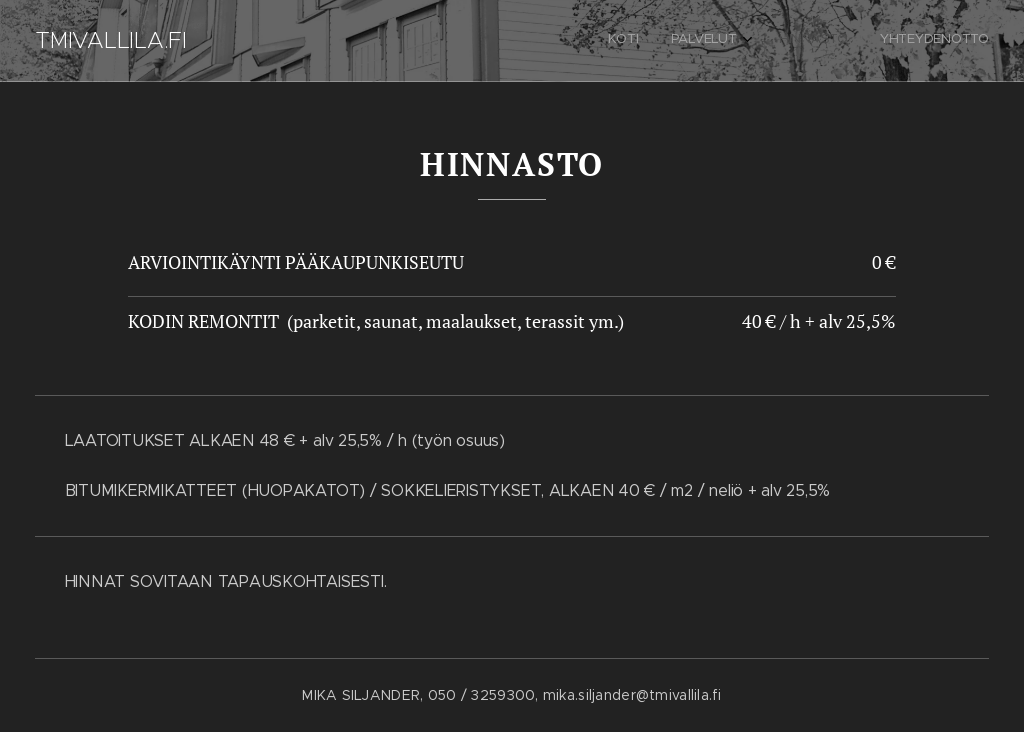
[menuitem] (888, 41)
